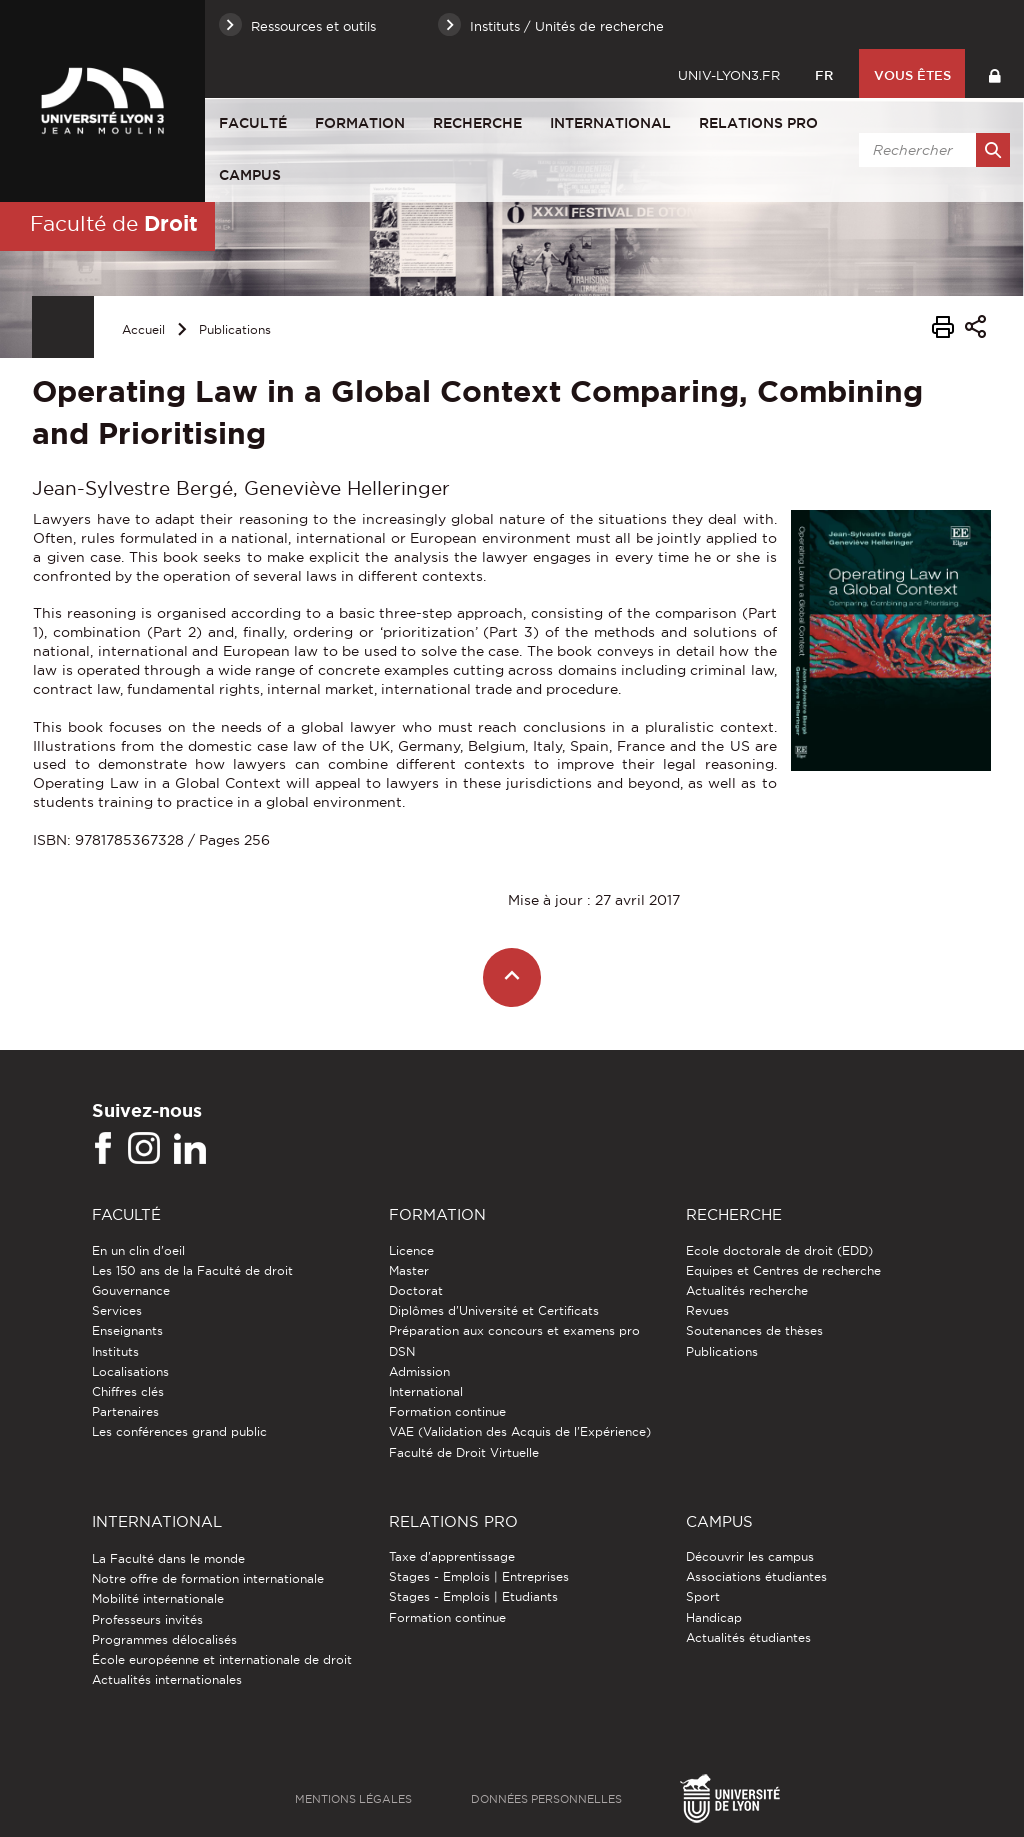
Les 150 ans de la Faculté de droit (192, 1270)
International (610, 123)
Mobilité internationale (158, 1598)
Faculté (253, 123)
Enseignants (127, 1330)
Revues (707, 1310)
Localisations (130, 1371)
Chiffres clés (128, 1391)
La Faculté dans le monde (168, 1558)
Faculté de (114, 223)
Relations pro (758, 123)
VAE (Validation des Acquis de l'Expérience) (520, 1431)
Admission (419, 1371)
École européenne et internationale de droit (222, 1659)
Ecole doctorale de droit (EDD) (779, 1250)
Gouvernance (131, 1290)
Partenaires (125, 1411)
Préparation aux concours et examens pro (514, 1330)
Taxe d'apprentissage (452, 1556)
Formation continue (447, 1411)
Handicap (714, 1617)
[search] (931, 150)
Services (117, 1310)
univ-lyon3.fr (729, 75)
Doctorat (416, 1290)
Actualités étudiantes (748, 1637)
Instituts (115, 1351)
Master (409, 1270)
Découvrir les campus (750, 1556)
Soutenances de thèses (754, 1330)
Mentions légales (353, 1799)
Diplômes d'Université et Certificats (494, 1310)
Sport (703, 1596)
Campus (250, 175)
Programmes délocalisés (164, 1639)
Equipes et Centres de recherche (783, 1270)
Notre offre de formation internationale (208, 1578)
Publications (235, 329)
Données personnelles (546, 1799)
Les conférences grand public (179, 1431)
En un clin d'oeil (138, 1250)
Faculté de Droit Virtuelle (464, 1452)
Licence (411, 1250)
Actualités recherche (747, 1290)
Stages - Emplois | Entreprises (479, 1576)
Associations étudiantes (756, 1576)
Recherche (477, 123)
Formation (360, 123)
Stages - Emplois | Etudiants (473, 1596)
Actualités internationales (167, 1679)
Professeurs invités (147, 1619)
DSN (402, 1351)
